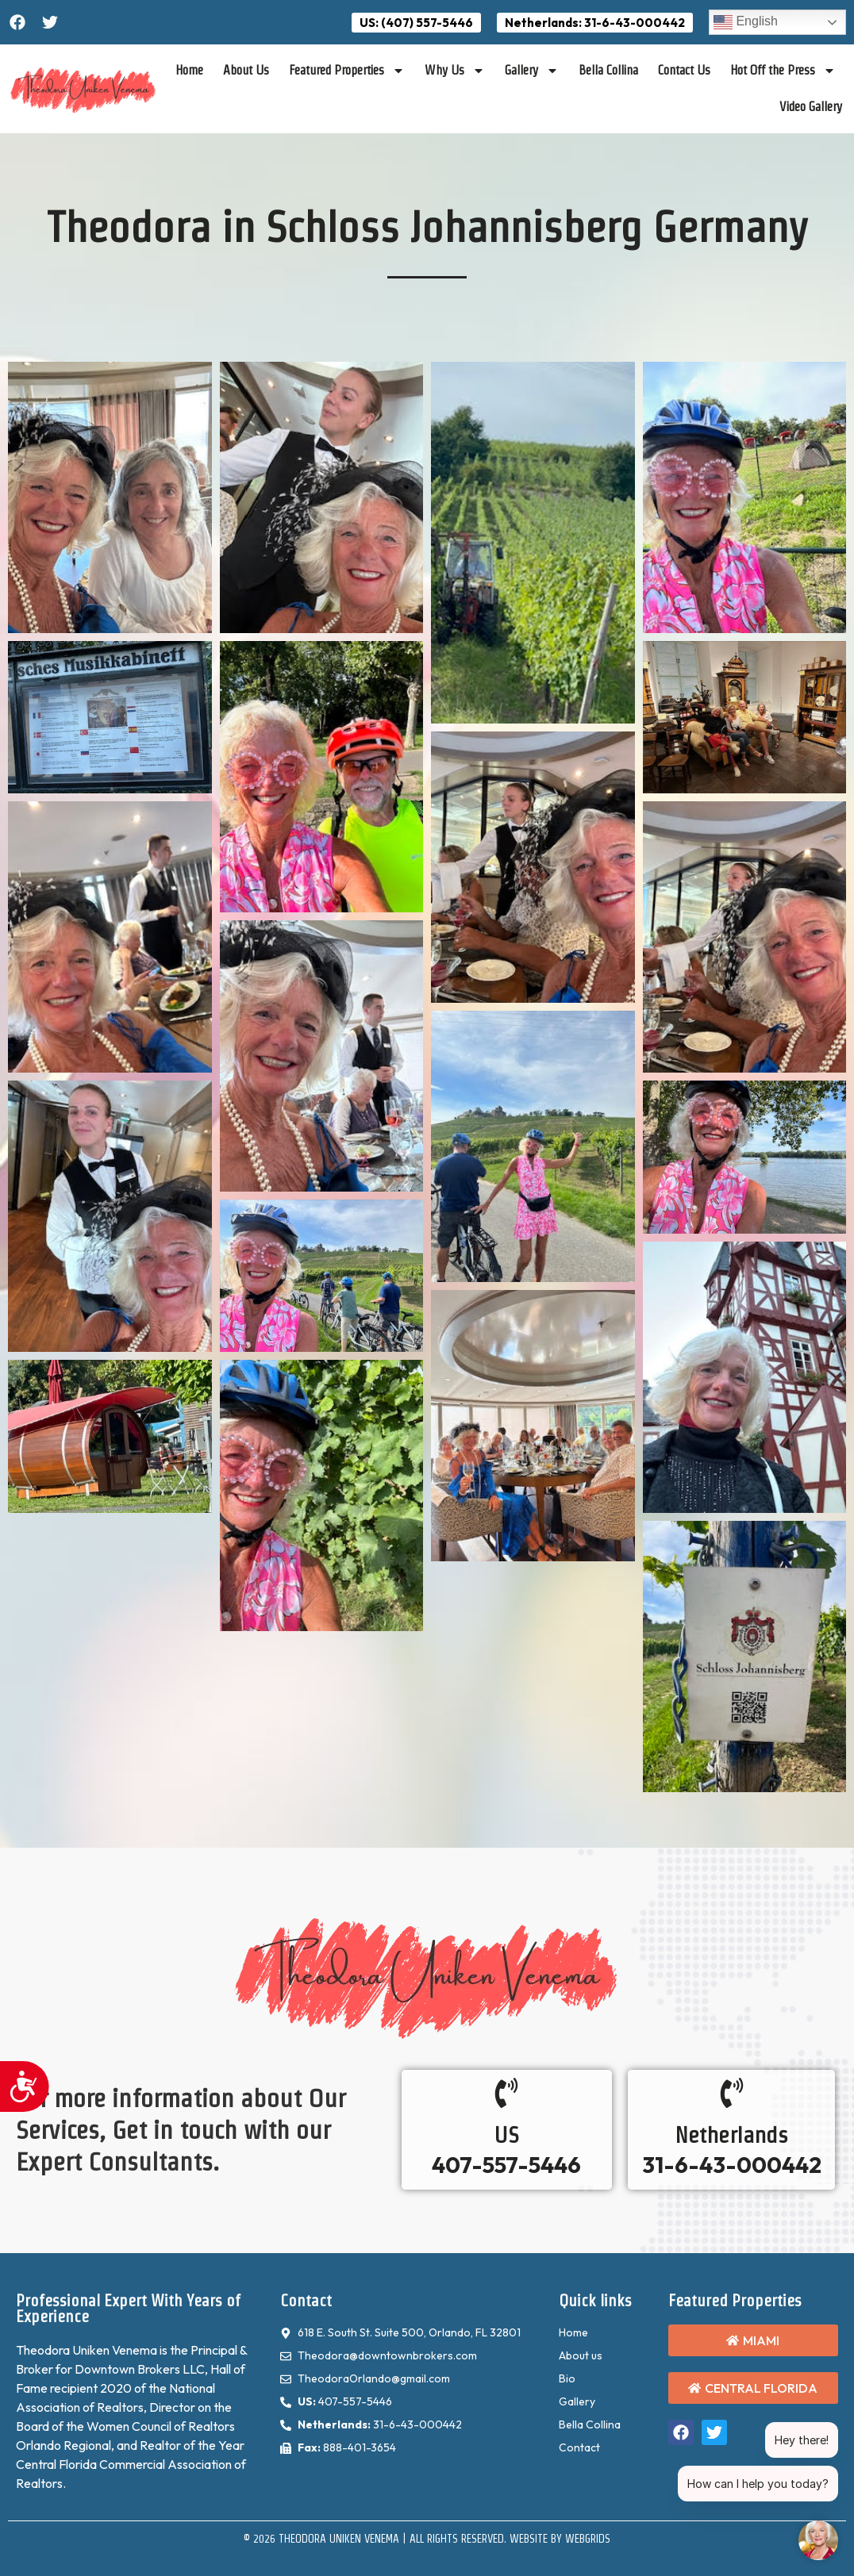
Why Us (455, 70)
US (506, 2135)
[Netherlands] (732, 2093)
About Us (246, 70)
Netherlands (731, 2135)
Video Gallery (810, 106)
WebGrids (587, 2538)
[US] (506, 2093)
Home (189, 70)
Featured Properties (347, 70)
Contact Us (684, 70)
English (746, 22)
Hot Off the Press (783, 70)
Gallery (532, 70)
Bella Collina (608, 70)
